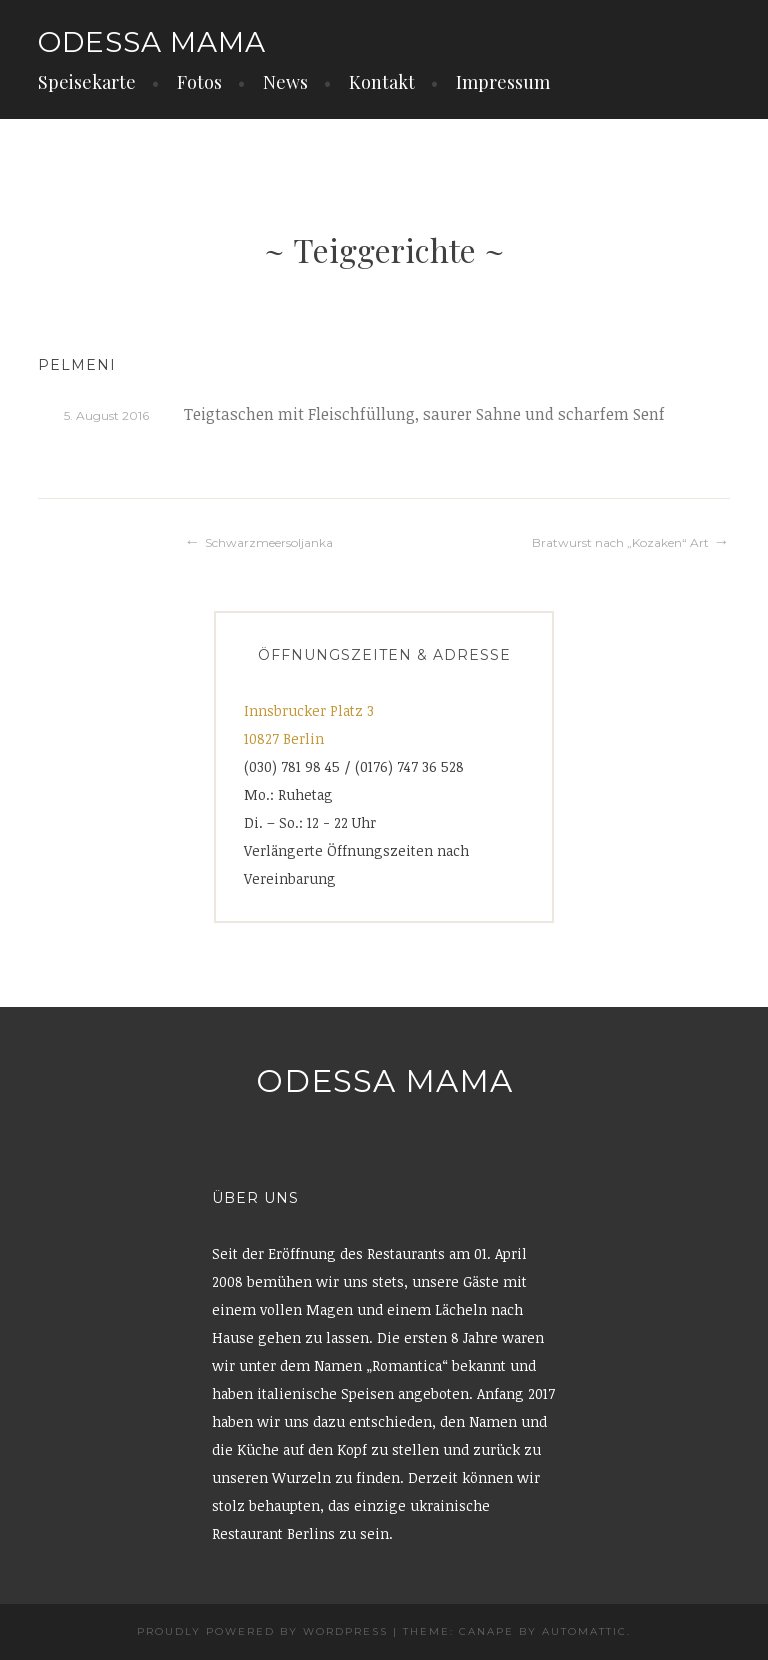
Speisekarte (87, 82)
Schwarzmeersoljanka (269, 542)
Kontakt (382, 82)
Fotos (199, 82)
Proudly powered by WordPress (262, 1631)
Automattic (584, 1631)
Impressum (503, 82)
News (285, 82)
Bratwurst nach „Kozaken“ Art (620, 542)
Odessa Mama (152, 42)
